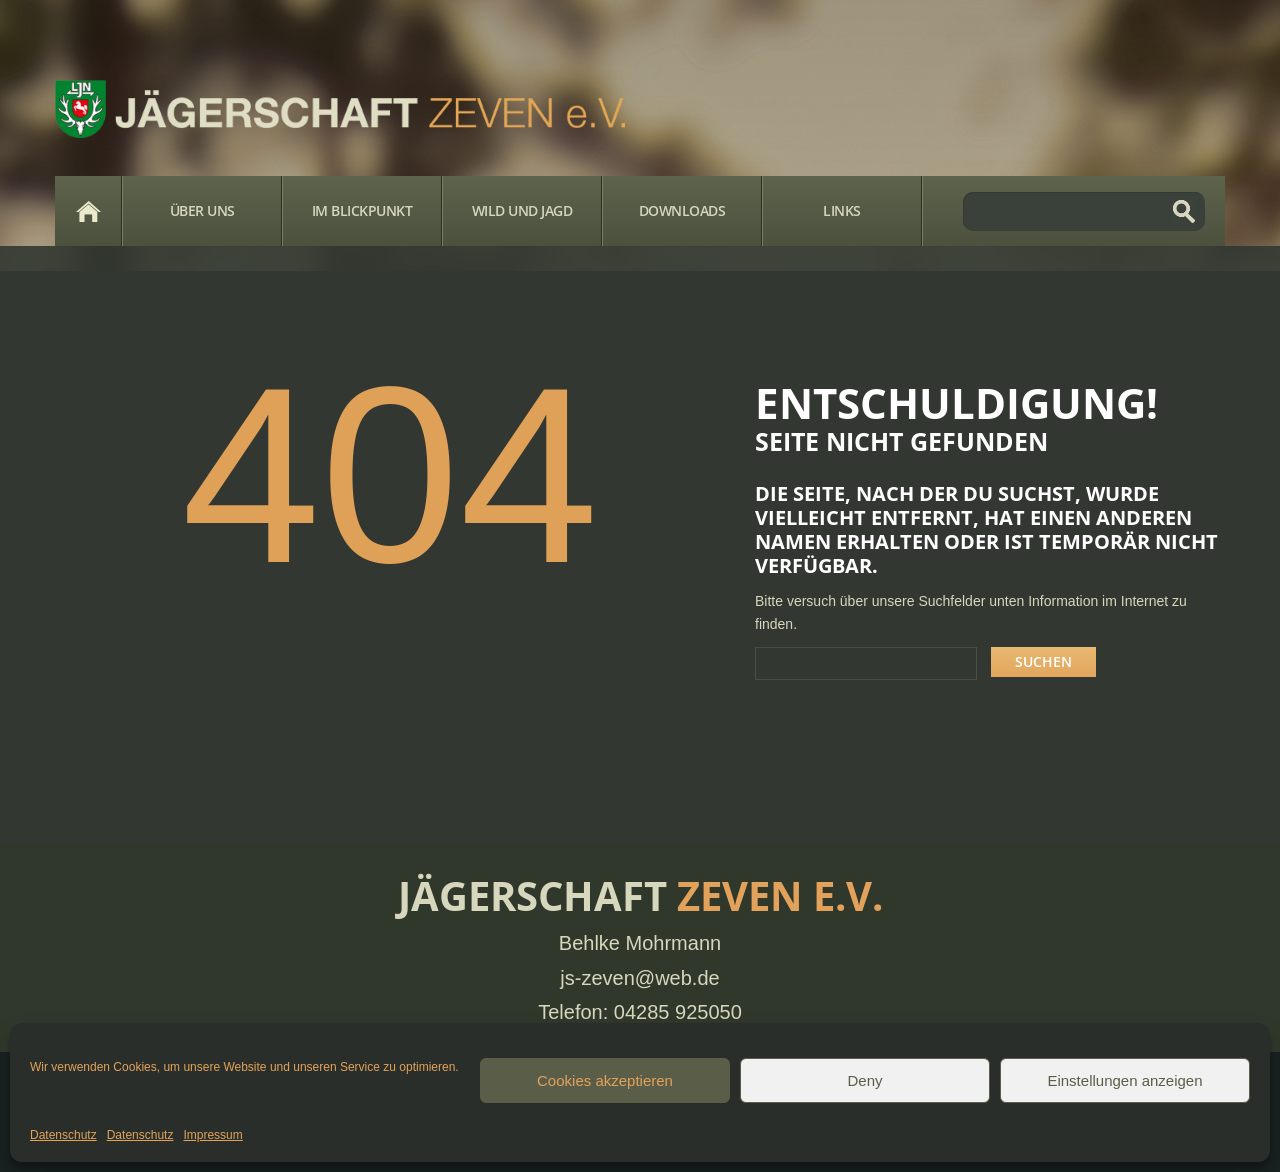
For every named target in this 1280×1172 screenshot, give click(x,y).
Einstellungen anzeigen (1124, 1080)
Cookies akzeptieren (605, 1080)
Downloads (682, 210)
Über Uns (202, 210)
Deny (864, 1080)
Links (842, 210)
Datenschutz (63, 1135)
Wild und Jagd (522, 210)
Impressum (212, 1135)
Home (88, 211)
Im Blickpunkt (362, 210)
